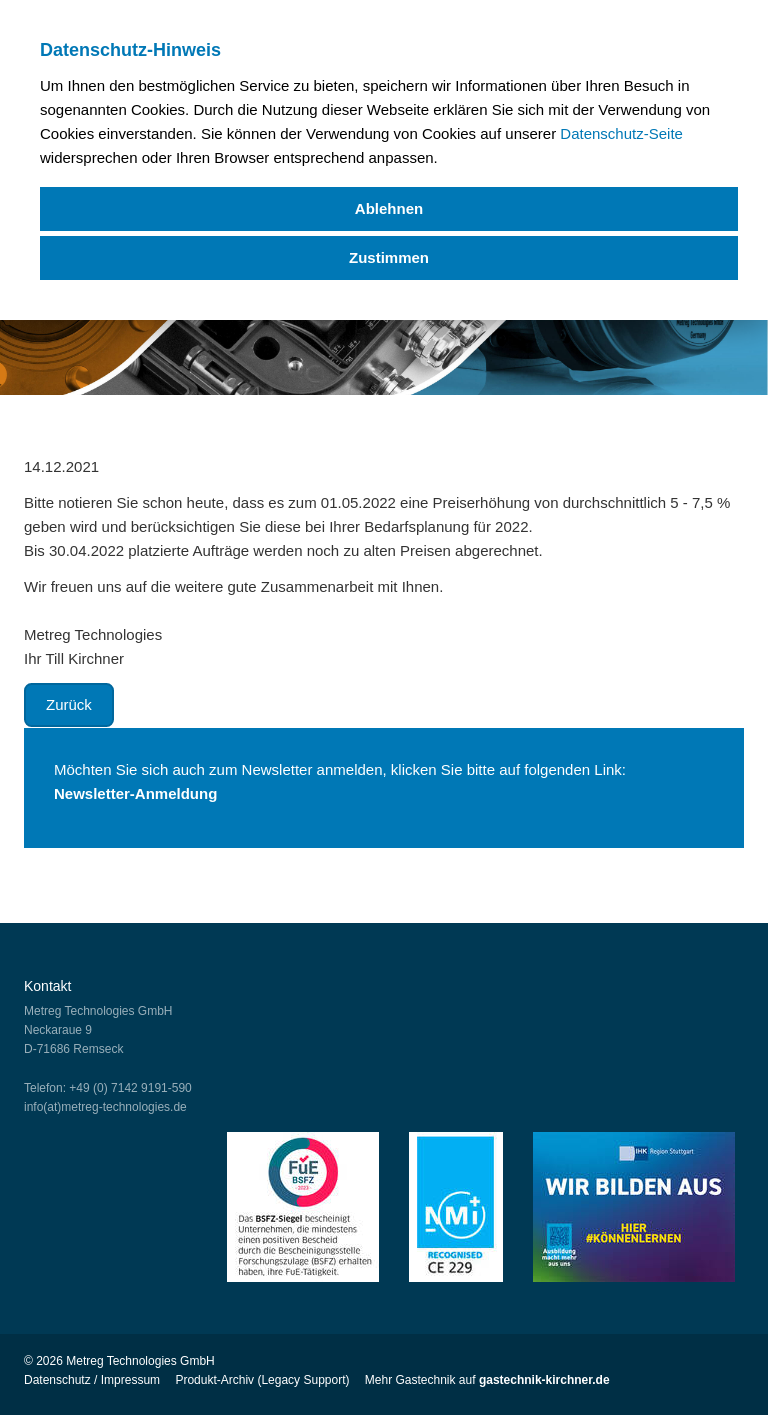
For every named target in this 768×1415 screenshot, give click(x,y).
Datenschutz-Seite (621, 133)
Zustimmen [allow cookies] (389, 257)
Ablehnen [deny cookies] (389, 208)
